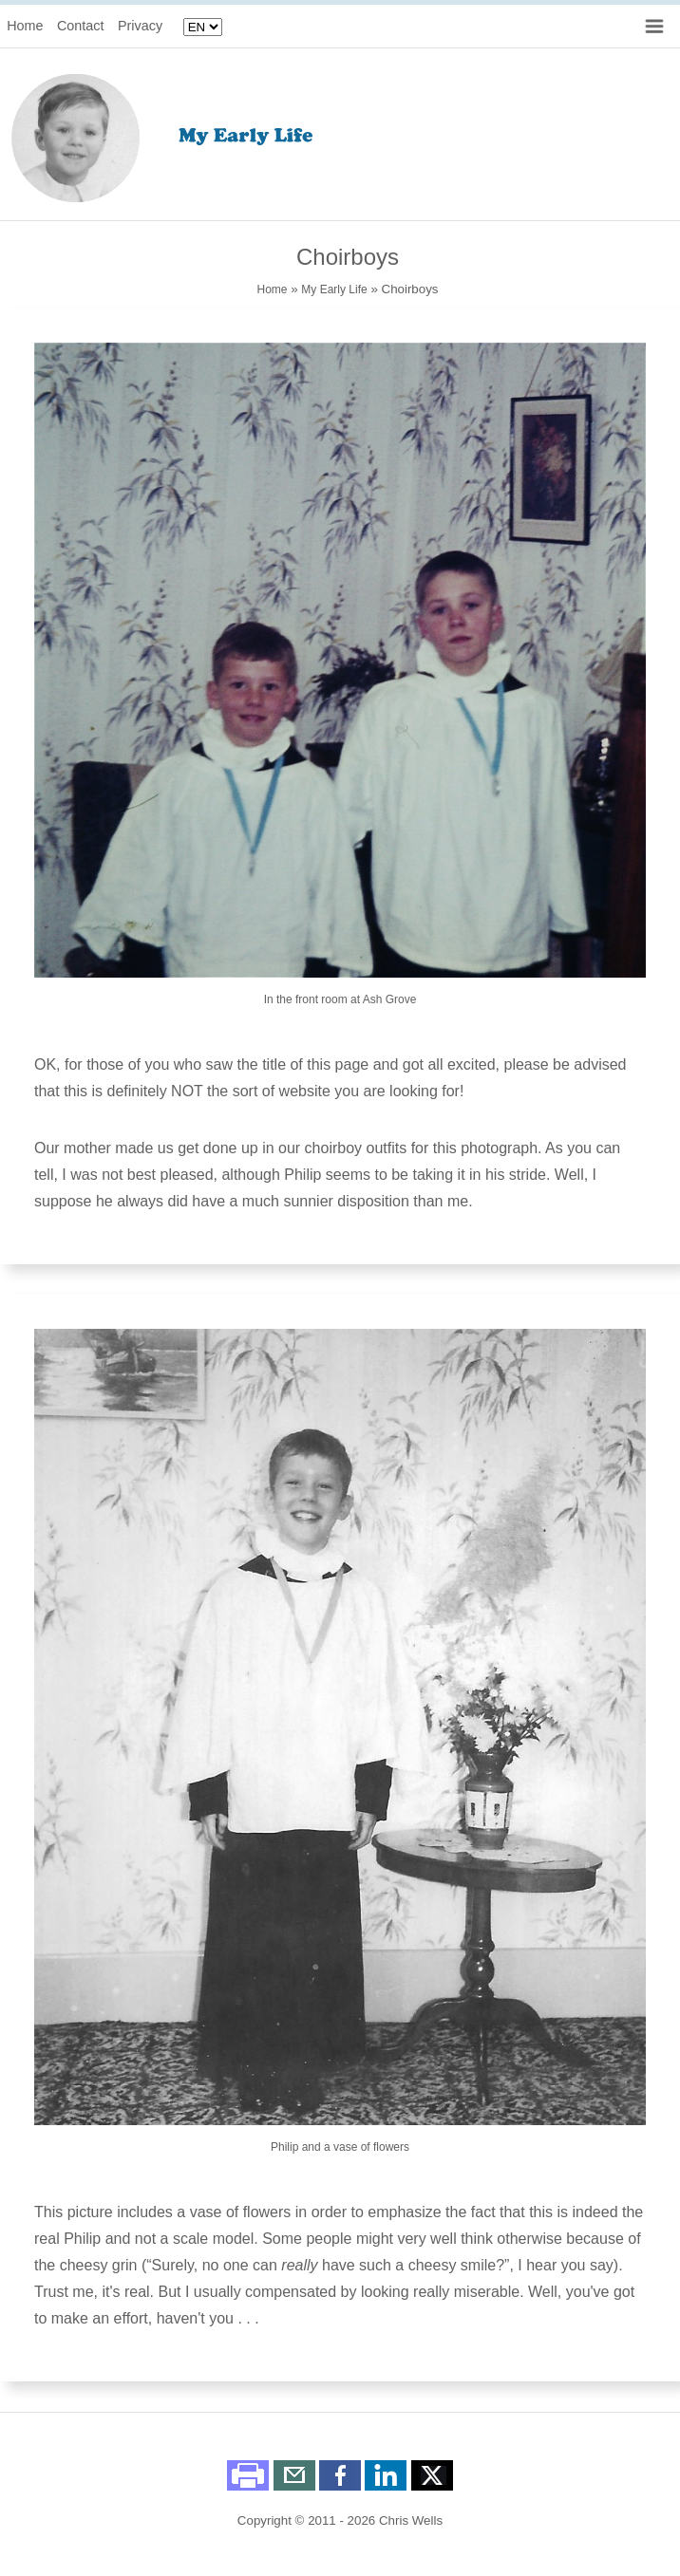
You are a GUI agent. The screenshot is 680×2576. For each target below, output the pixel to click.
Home (25, 25)
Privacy (140, 25)
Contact (80, 25)
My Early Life (334, 289)
